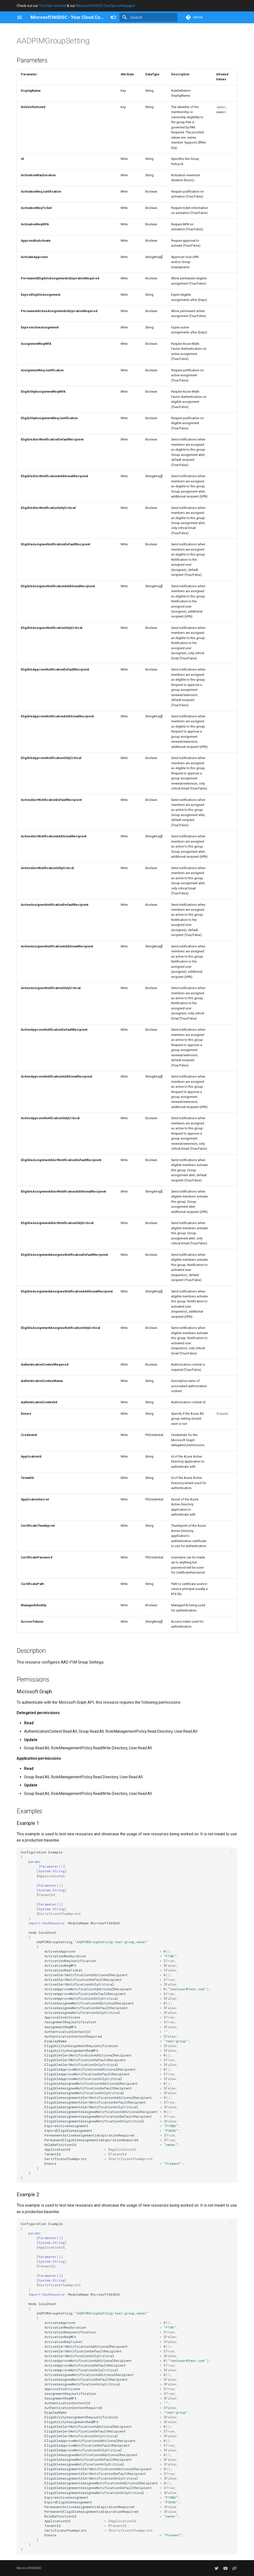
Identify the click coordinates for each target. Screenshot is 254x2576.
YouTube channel (52, 6)
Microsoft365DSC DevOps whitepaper (105, 6)
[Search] (148, 17)
